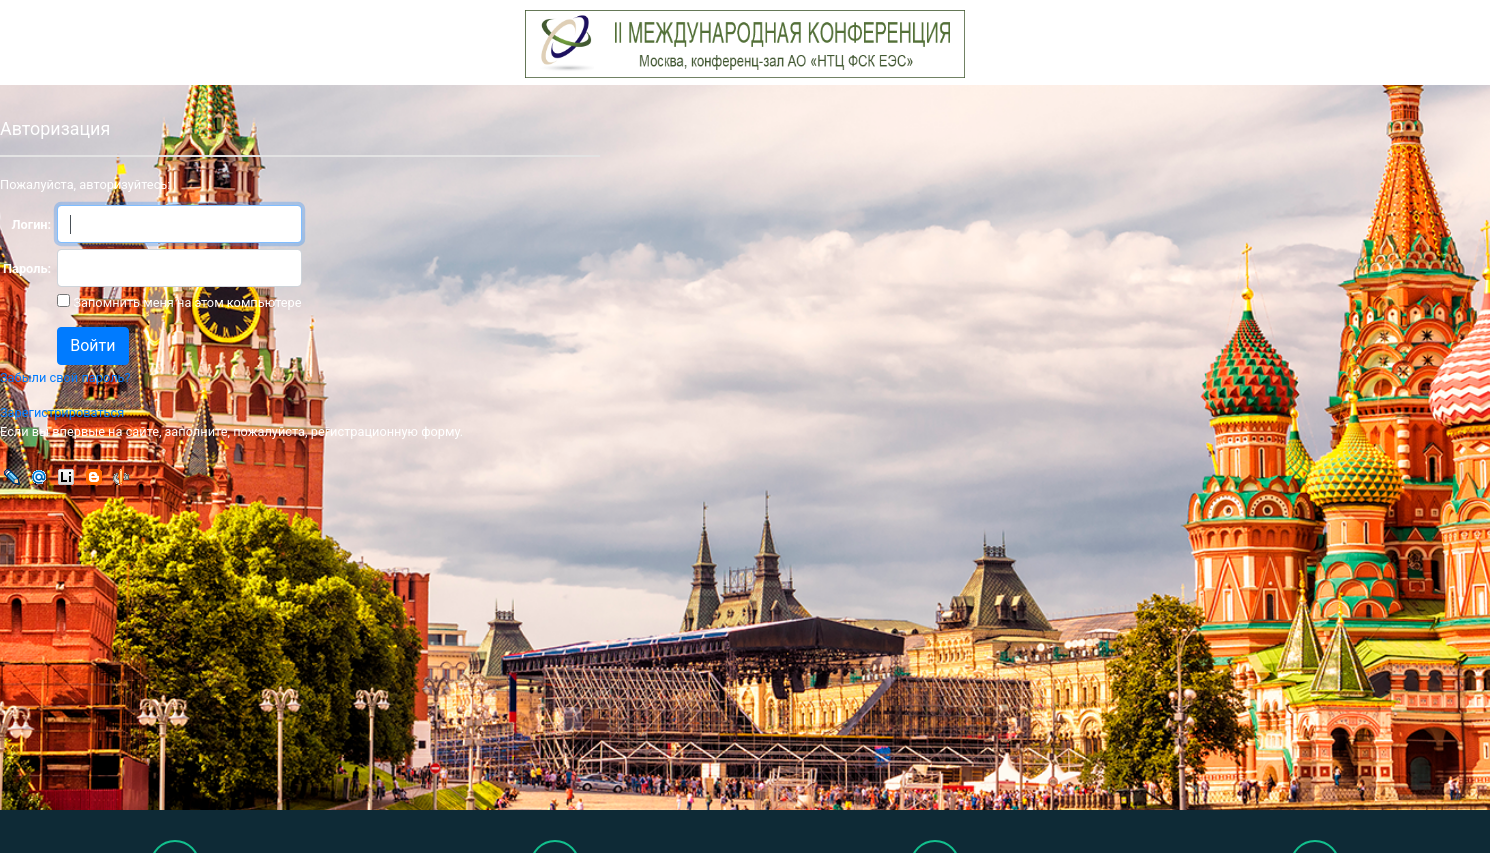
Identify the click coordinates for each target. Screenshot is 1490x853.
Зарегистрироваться (62, 412)
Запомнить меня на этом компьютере (185, 302)
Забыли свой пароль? (65, 377)
